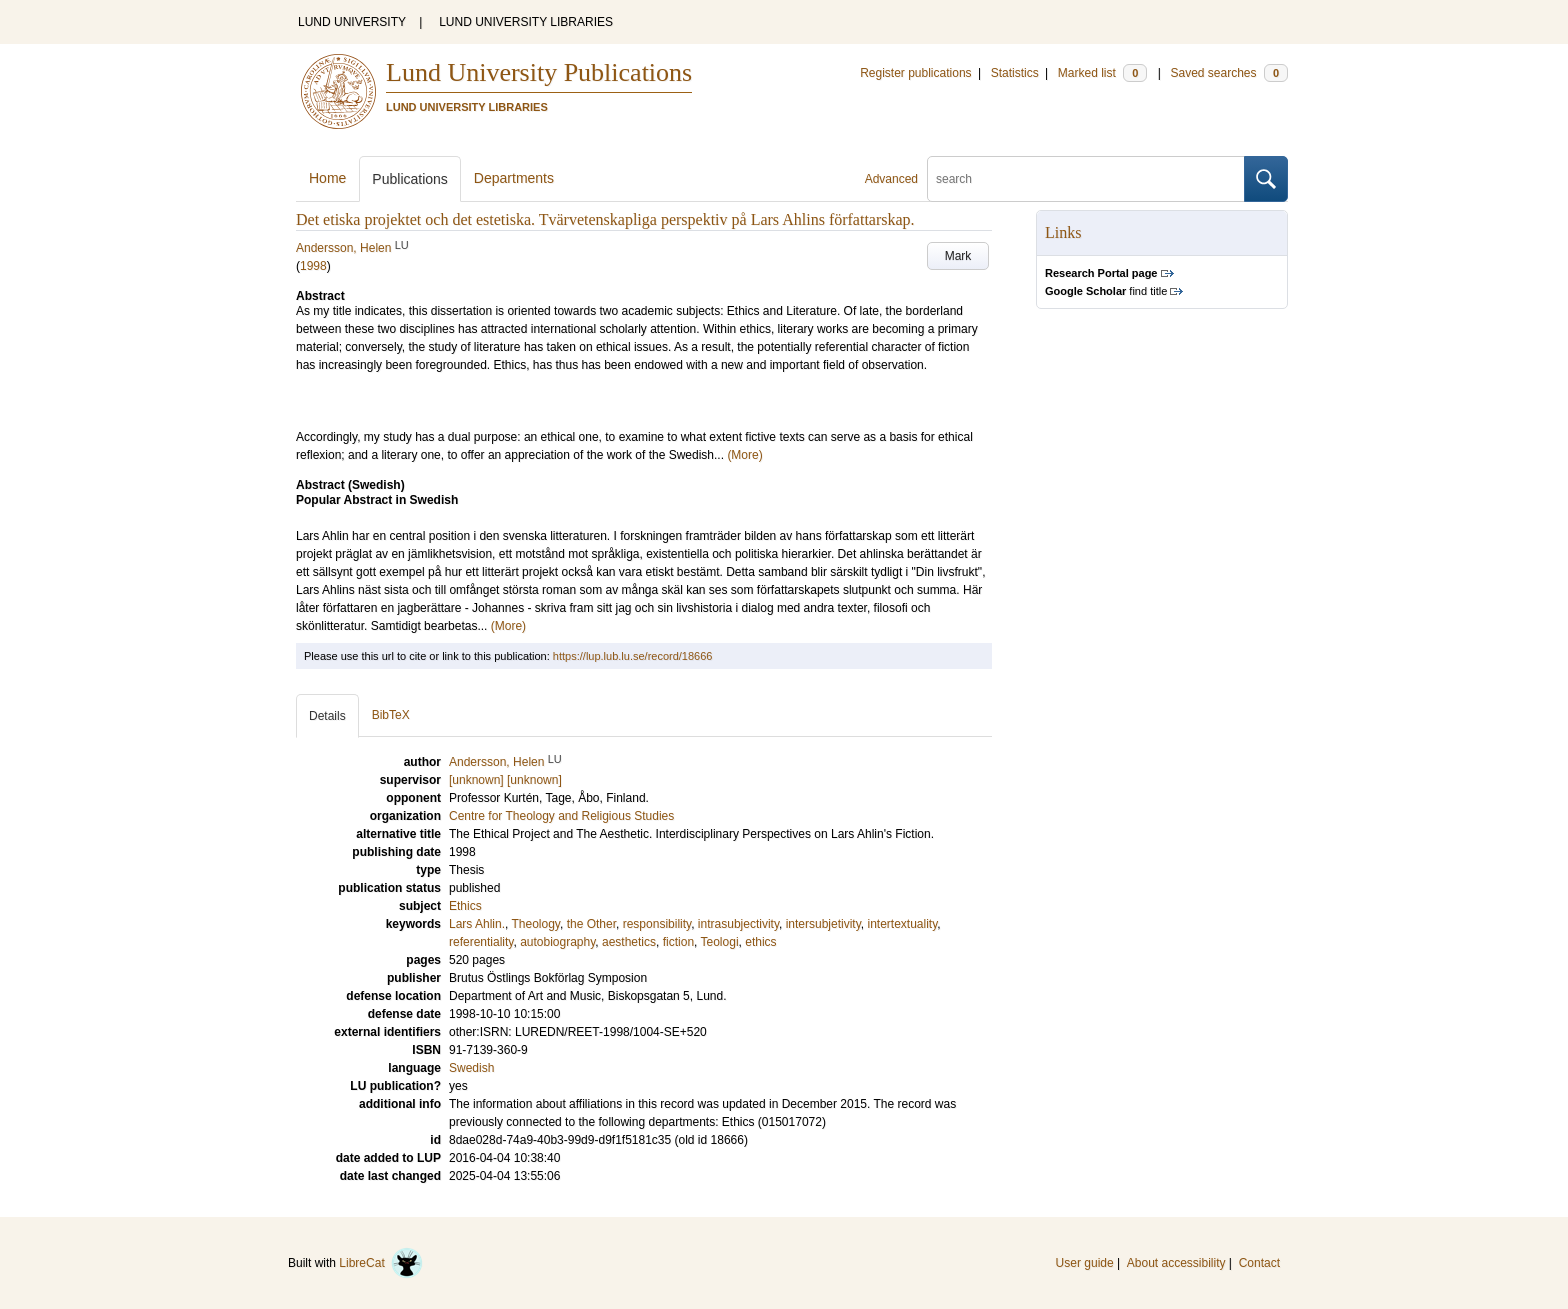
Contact (1259, 1263)
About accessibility (1176, 1263)
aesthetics (629, 942)
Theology (536, 924)
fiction (678, 942)
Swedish (471, 1068)
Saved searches (1229, 73)
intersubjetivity (823, 924)
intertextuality (902, 924)
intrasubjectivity (738, 924)
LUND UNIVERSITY (352, 22)
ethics (760, 942)
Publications (410, 179)
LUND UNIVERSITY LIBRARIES (526, 22)
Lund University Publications (539, 72)
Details (327, 716)
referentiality (481, 942)
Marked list (1102, 73)
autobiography (557, 942)
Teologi (720, 942)
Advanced (891, 179)
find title (1106, 291)
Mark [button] (958, 256)
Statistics (1015, 73)
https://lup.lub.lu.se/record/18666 (633, 656)
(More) (744, 455)
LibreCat (381, 1263)
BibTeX (391, 715)
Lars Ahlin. (477, 924)
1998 (313, 266)
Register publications (915, 73)
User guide (1085, 1263)
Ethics (465, 906)
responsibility (657, 924)
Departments (514, 178)
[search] (1086, 179)
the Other (591, 924)
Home (327, 178)
